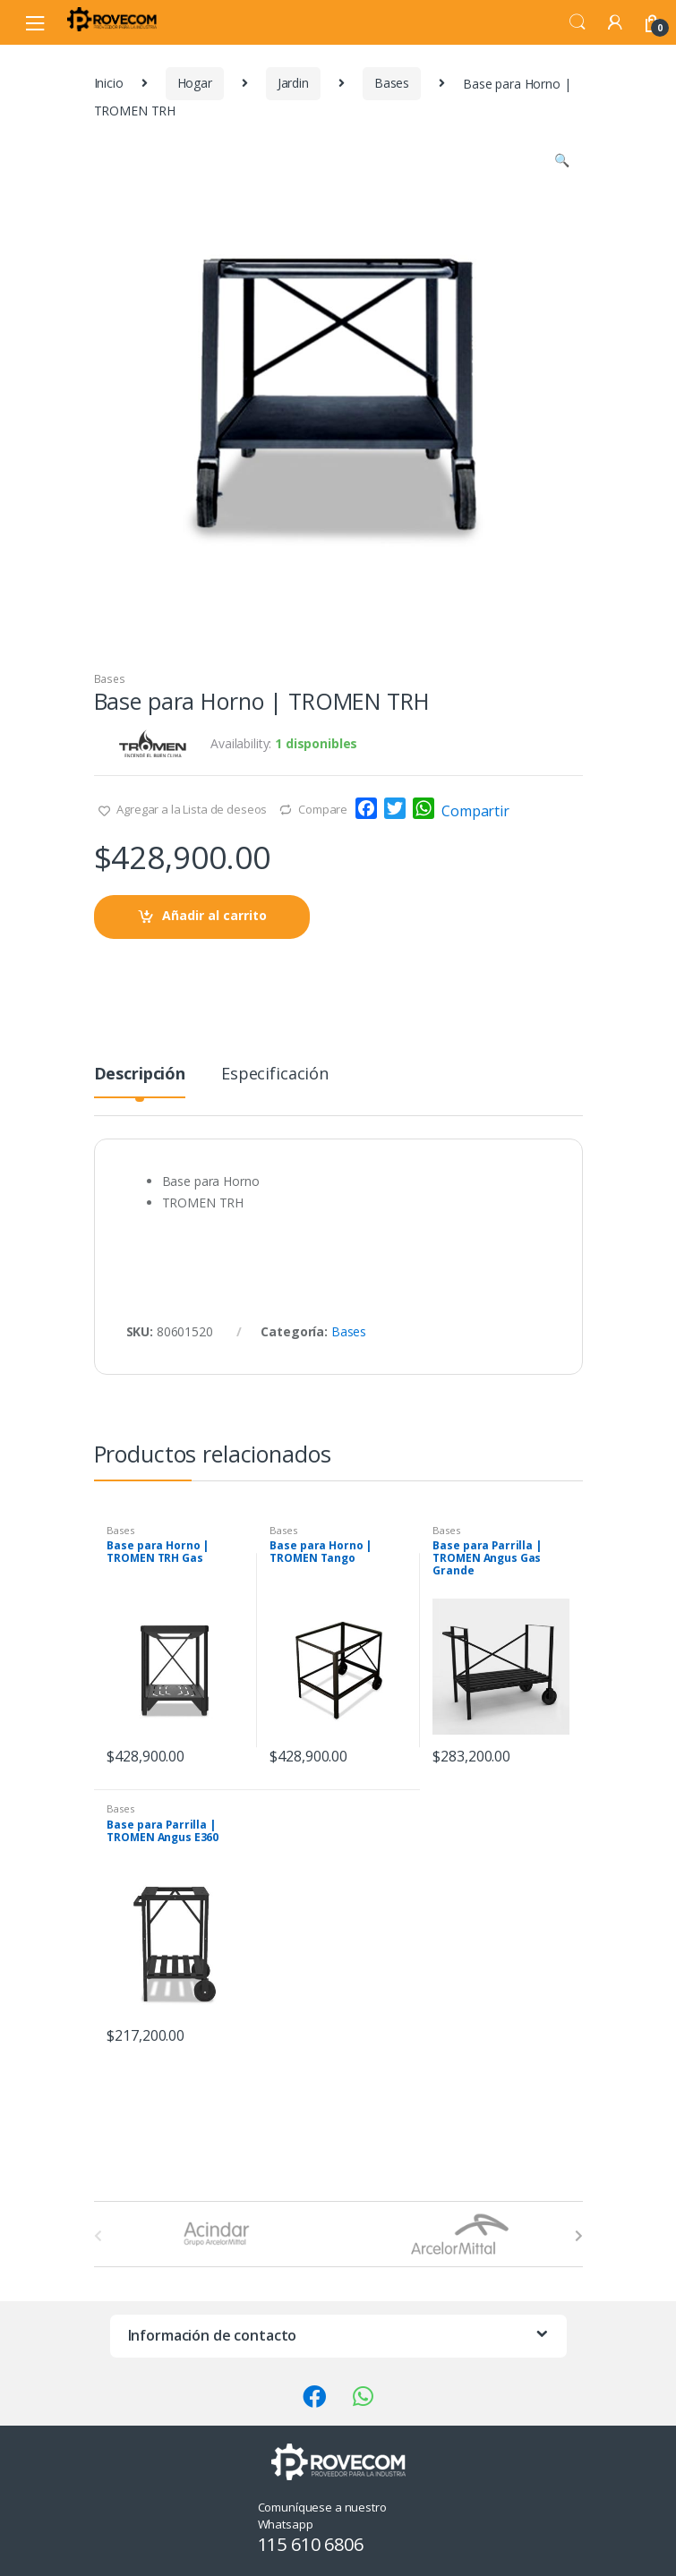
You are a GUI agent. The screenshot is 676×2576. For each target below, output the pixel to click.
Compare (322, 809)
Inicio (109, 82)
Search (577, 22)
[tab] (139, 1080)
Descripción (139, 1074)
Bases (391, 82)
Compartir (475, 811)
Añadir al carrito (214, 915)
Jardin (293, 82)
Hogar (194, 82)
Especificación (275, 1074)
